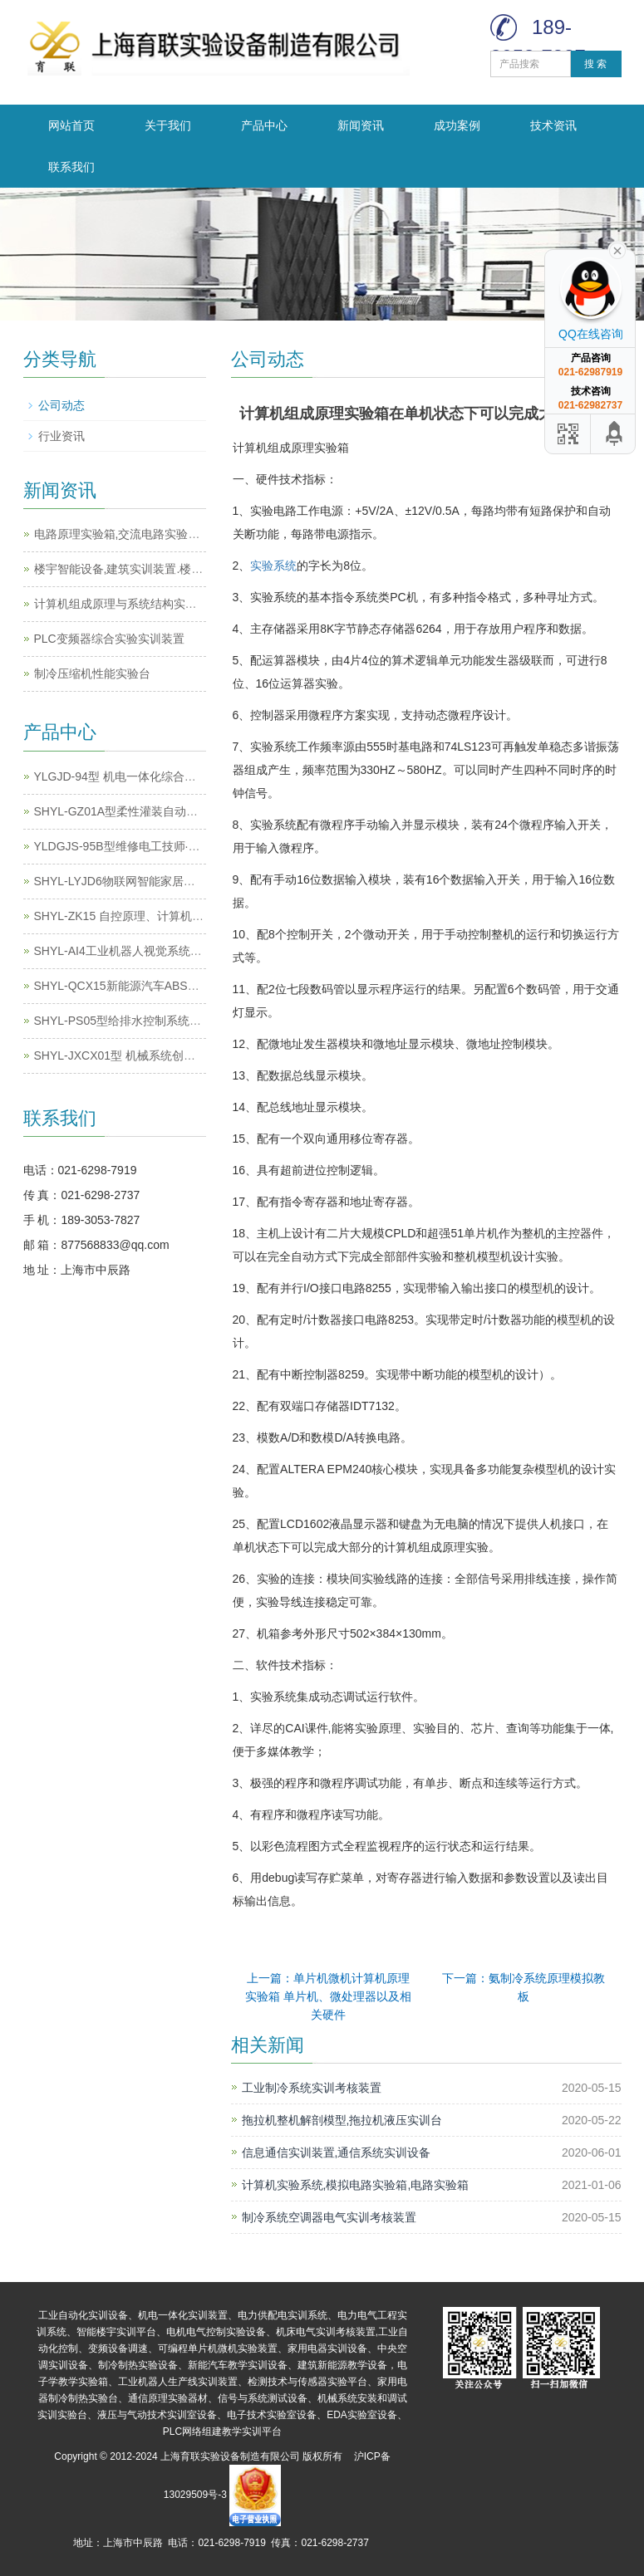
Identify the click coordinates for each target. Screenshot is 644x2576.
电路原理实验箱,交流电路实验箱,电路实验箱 (148, 534)
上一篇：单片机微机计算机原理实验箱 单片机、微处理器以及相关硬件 (328, 1996)
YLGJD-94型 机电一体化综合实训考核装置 (144, 776)
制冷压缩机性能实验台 (92, 673)
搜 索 (595, 64)
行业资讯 (61, 436)
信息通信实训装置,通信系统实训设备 (336, 2152)
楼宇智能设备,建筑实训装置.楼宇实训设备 (142, 568)
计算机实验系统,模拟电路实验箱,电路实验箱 (355, 2185)
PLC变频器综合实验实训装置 (109, 638)
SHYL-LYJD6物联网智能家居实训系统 (132, 881)
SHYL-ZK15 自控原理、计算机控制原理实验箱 (154, 916)
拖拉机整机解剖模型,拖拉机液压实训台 (342, 2120)
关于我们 (168, 125)
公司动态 (61, 405)
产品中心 (264, 125)
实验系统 (273, 565)
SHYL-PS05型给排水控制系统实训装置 (135, 1020)
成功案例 (457, 125)
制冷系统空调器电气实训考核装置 (329, 2217)
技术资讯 (553, 125)
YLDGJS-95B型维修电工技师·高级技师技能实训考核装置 (181, 846)
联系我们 (71, 167)
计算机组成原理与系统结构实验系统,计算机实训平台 (169, 603)
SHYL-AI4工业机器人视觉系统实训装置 (135, 950)
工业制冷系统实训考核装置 (311, 2087)
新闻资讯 (360, 125)
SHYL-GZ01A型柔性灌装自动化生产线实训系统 (157, 811)
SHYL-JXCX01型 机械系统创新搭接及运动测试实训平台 (178, 1055)
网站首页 (71, 125)
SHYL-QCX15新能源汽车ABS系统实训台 (140, 985)
